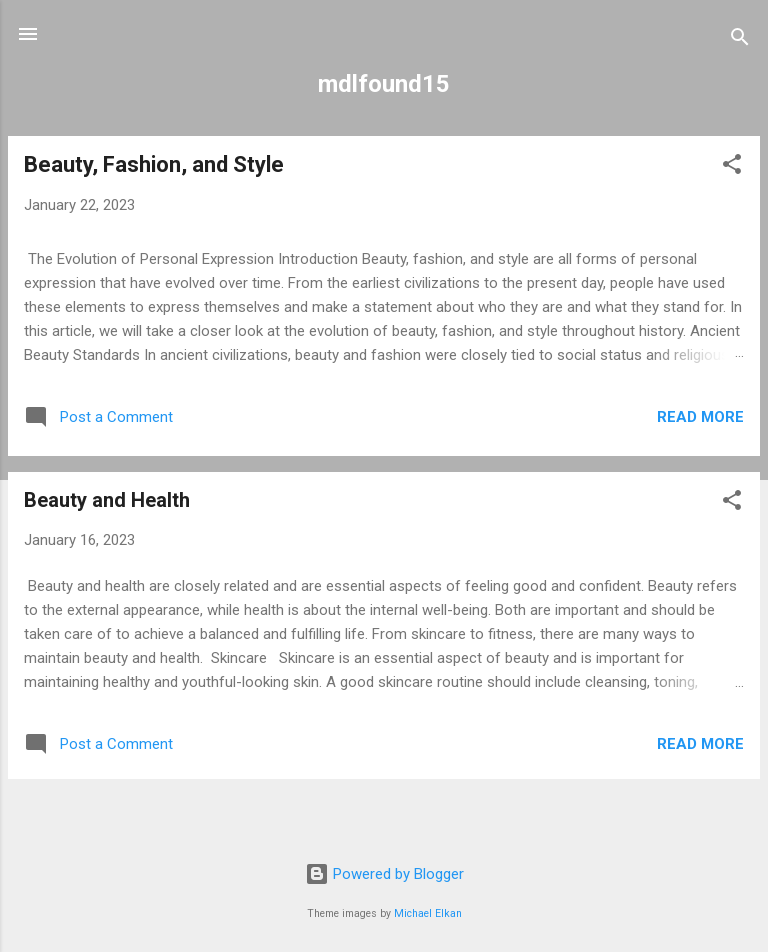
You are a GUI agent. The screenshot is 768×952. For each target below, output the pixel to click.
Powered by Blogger (384, 874)
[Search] (740, 40)
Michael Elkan (428, 913)
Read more (700, 417)
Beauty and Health (107, 500)
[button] (732, 167)
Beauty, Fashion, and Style (154, 164)
